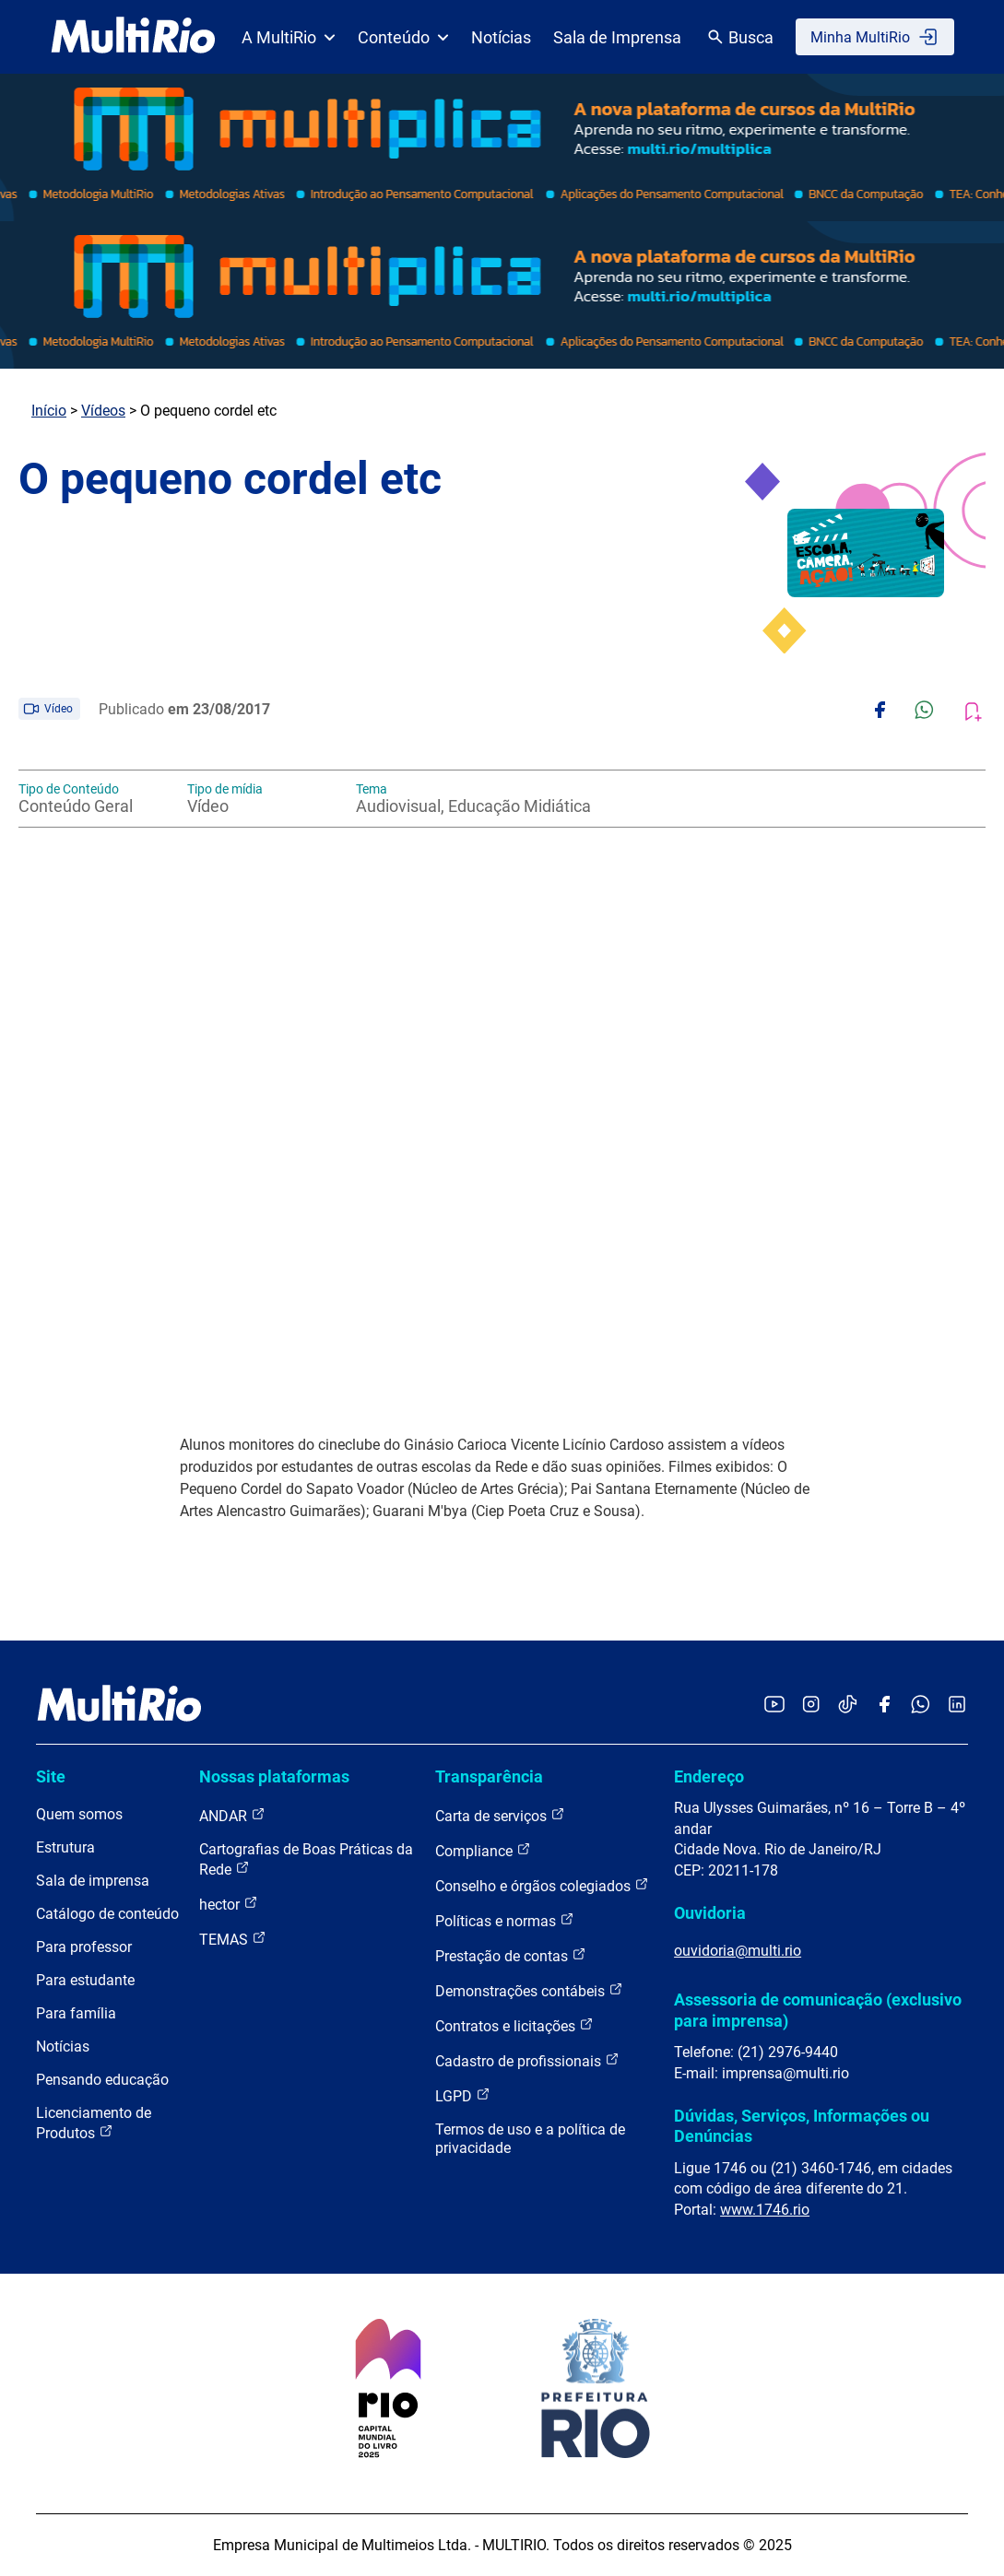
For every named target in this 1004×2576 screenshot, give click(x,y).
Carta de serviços (500, 1815)
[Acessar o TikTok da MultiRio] (847, 1705)
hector (228, 1903)
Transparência (489, 1776)
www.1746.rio (764, 2209)
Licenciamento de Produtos (93, 2123)
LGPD (462, 2095)
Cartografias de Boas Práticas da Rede (306, 1859)
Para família (76, 2013)
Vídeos (103, 410)
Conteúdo (403, 37)
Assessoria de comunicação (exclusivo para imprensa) (818, 2009)
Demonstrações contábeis (529, 1990)
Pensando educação (102, 2079)
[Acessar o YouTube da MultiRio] (774, 1705)
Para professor (84, 1947)
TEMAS (232, 1938)
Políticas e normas (504, 1920)
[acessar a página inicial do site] (133, 37)
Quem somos (79, 1814)
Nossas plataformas (274, 1776)
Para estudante (85, 1980)
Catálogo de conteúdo (107, 1914)
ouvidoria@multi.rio (737, 1950)
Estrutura (65, 1847)
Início (48, 410)
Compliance (483, 1850)
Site (50, 1776)
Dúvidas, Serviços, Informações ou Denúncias (801, 2126)
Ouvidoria (710, 1913)
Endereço (709, 1776)
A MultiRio (289, 37)
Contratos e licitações (514, 2025)
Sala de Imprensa (617, 37)
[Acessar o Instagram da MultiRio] (810, 1705)
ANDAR (232, 1815)
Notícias (501, 37)
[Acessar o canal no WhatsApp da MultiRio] (920, 1705)
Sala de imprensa (92, 1880)
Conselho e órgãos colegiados (542, 1885)
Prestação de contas (510, 1955)
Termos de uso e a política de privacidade (530, 2139)
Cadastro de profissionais (527, 2060)
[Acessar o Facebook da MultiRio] (884, 1705)
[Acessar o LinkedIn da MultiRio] (957, 1705)
